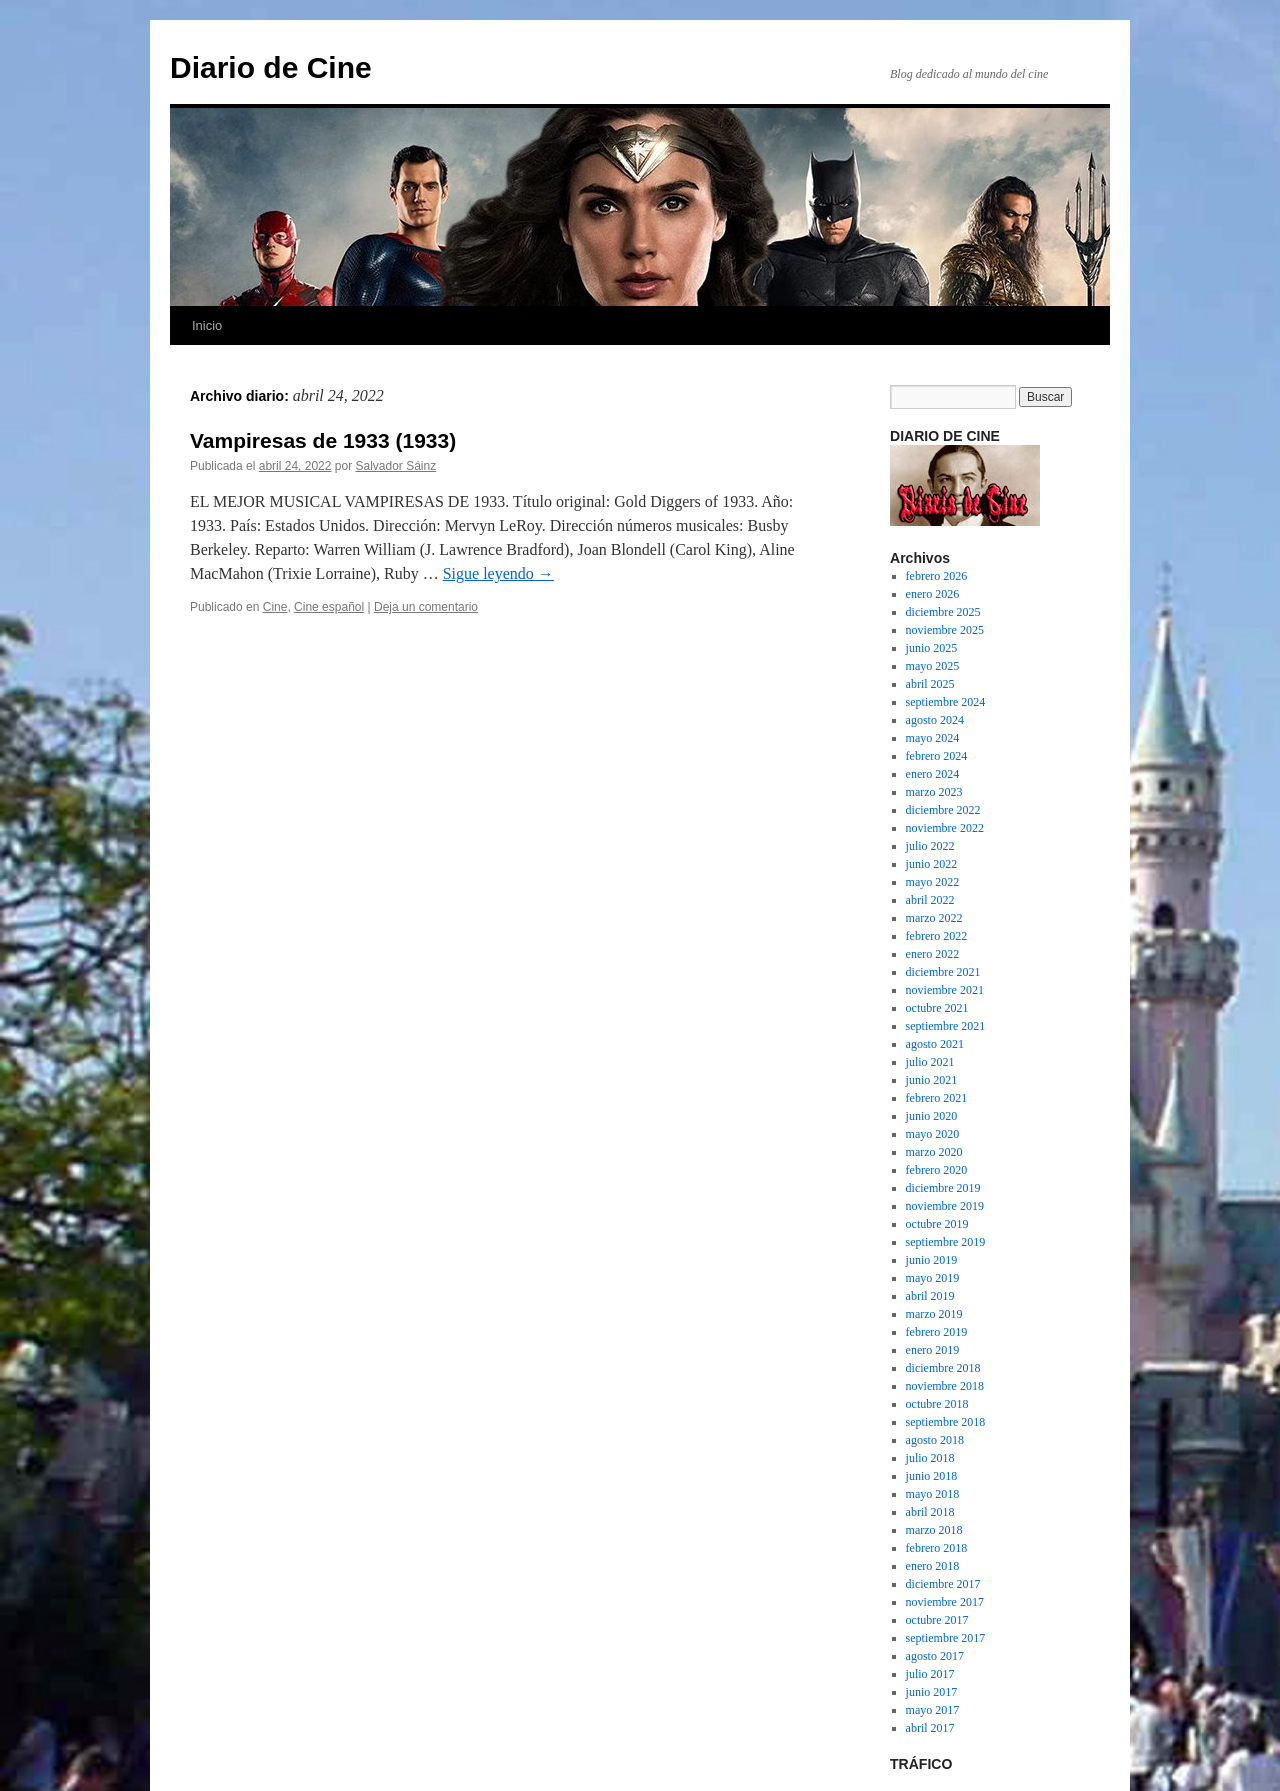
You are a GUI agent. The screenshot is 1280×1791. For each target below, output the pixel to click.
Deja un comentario (426, 607)
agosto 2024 (935, 720)
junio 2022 (932, 864)
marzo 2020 (934, 1152)
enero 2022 (933, 954)
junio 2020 (932, 1116)
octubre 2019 (937, 1224)
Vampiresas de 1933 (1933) (323, 440)
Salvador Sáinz (396, 466)
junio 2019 (932, 1260)
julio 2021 (930, 1062)
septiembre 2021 (946, 1026)
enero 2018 (933, 1566)
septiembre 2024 (946, 702)
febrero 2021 (937, 1098)
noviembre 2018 (945, 1386)
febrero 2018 (937, 1548)
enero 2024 (933, 774)
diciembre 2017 (943, 1584)
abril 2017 (930, 1728)
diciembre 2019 (943, 1188)
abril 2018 (930, 1512)
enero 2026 (933, 594)
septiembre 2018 (946, 1422)
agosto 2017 (935, 1656)
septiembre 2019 (946, 1242)
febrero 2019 (937, 1332)
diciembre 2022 (943, 810)
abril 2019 (930, 1296)
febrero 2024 (937, 756)
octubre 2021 (937, 1008)
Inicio (207, 325)
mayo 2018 (933, 1494)
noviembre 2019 (945, 1206)
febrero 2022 (937, 936)
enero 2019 (933, 1350)
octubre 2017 (937, 1620)
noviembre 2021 (945, 990)
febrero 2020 (937, 1170)
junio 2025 (932, 648)
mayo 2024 (933, 738)
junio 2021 (932, 1080)
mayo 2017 (933, 1710)
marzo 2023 (934, 792)
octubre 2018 (937, 1404)
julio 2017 (930, 1674)
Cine (275, 607)
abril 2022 (930, 900)
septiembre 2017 (946, 1638)
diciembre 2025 (943, 612)
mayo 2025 (933, 666)
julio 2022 (930, 846)
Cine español (329, 607)
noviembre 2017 (945, 1602)
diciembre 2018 (943, 1368)
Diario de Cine (271, 67)
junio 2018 (932, 1476)
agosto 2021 (935, 1044)
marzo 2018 (934, 1530)
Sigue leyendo (498, 573)
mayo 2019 (933, 1278)
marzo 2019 (934, 1314)
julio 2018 (930, 1458)
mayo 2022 (933, 882)
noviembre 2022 (945, 828)
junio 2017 (932, 1692)
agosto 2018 (935, 1440)
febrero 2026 (937, 576)
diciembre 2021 (943, 972)
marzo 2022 (934, 918)
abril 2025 (930, 684)
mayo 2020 (933, 1134)
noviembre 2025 (945, 630)
